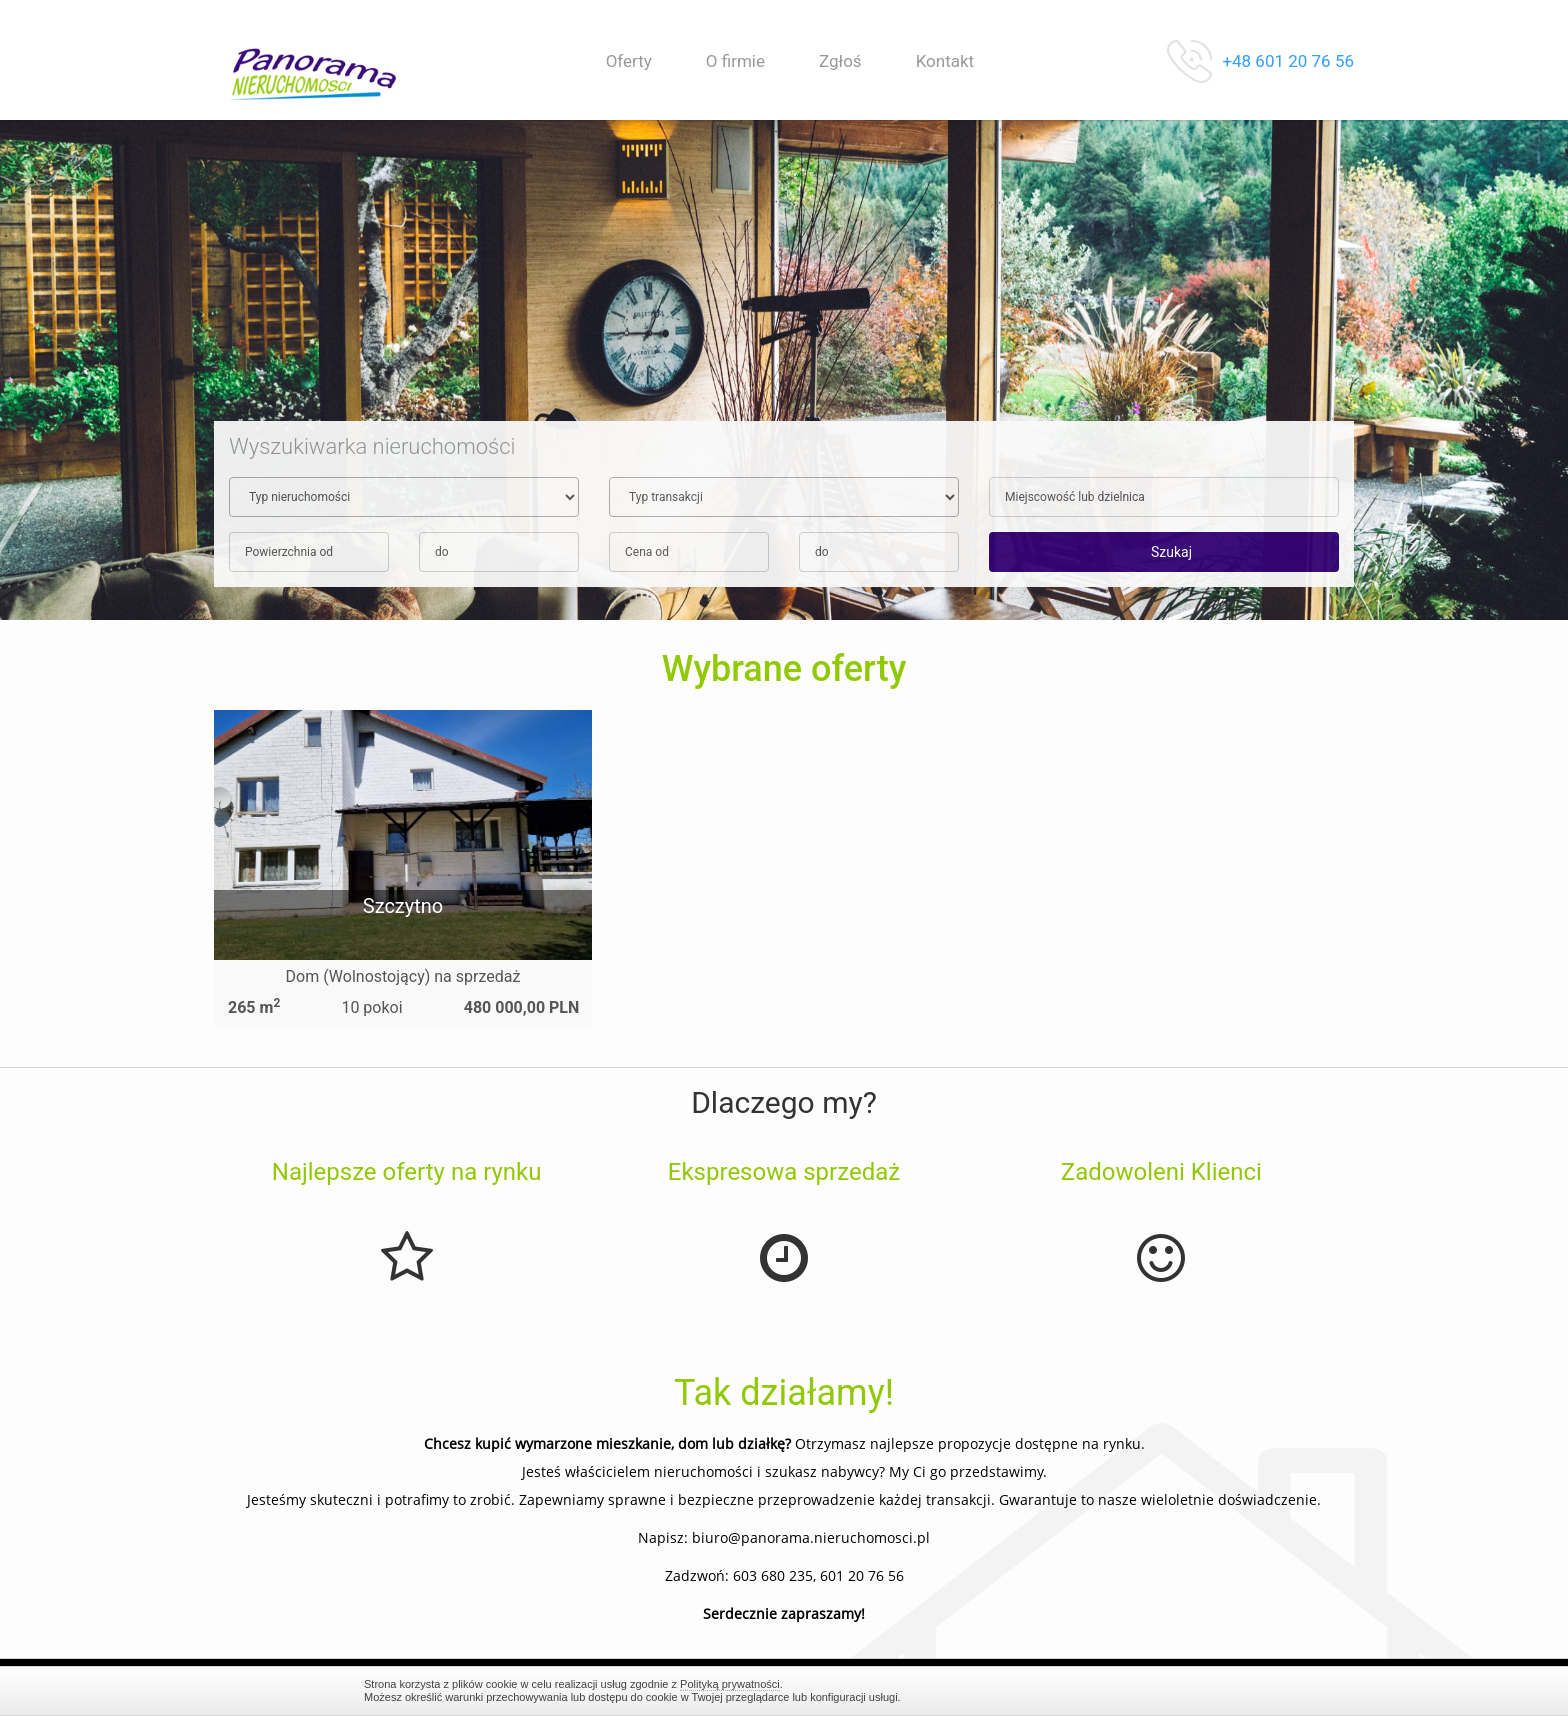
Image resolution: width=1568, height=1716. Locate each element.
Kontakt (945, 61)
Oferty (629, 61)
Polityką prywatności (730, 1684)
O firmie (735, 61)
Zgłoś (840, 61)
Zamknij (1194, 1690)
